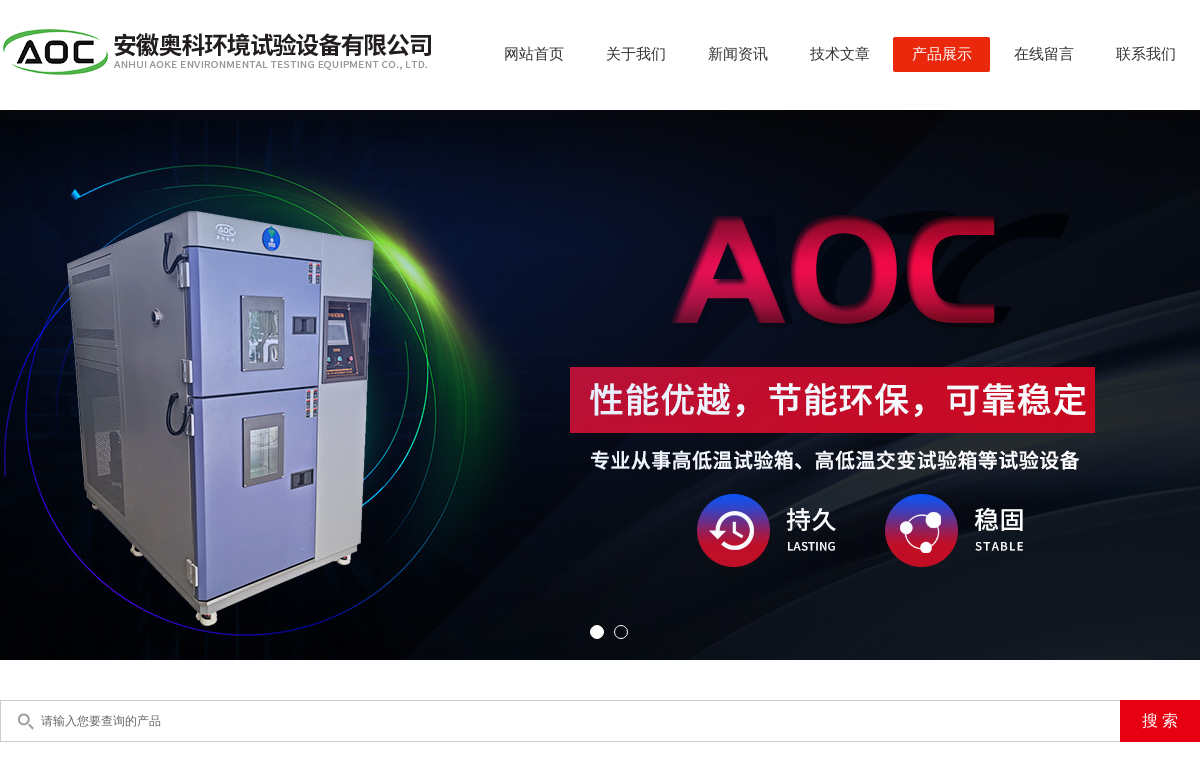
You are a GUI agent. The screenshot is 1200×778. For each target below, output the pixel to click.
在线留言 (1044, 54)
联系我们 (1146, 54)
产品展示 (942, 54)
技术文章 (840, 54)
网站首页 (534, 54)
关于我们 (636, 54)
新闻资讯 (738, 54)
